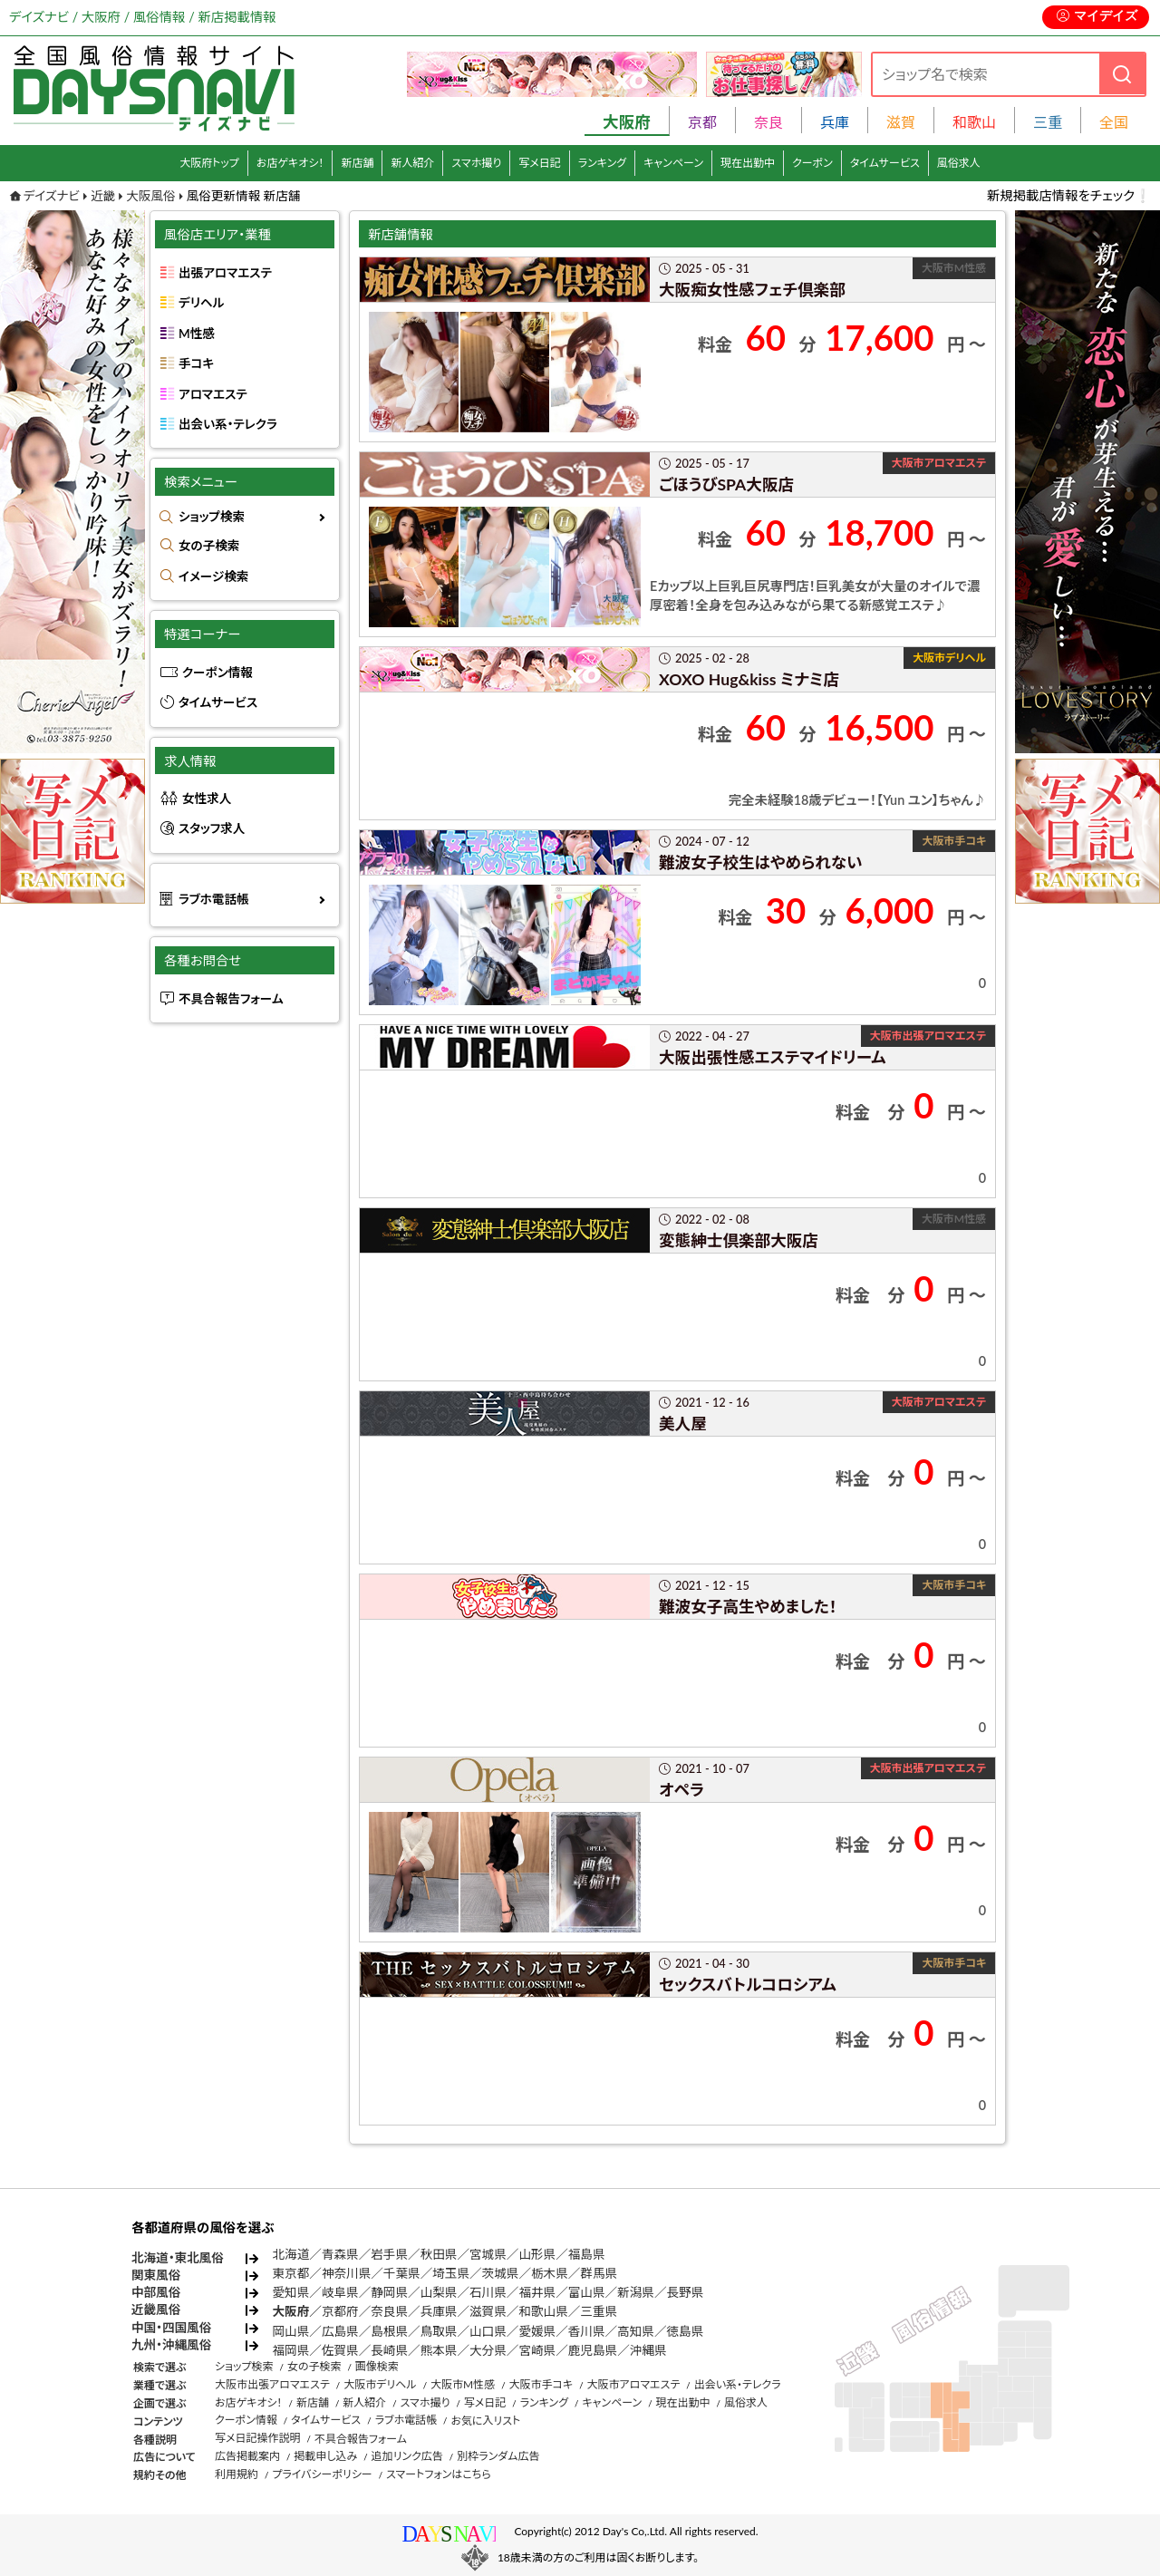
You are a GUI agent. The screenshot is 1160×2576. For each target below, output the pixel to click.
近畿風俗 (155, 2309)
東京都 (291, 2273)
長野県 (685, 2292)
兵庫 (834, 122)
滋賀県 (488, 2311)
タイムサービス (885, 162)
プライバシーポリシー (322, 2474)
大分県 (488, 2350)
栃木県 (549, 2273)
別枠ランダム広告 (498, 2456)
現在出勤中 (747, 162)
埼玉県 (450, 2273)
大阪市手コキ (540, 2384)
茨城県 (500, 2273)
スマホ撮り (476, 162)
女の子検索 (209, 545)
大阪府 (291, 2311)
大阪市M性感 (462, 2384)
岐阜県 (340, 2292)
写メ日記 (539, 162)
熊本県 (439, 2350)
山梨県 (439, 2292)
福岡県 (291, 2350)
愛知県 (291, 2292)
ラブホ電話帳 (214, 899)
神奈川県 (346, 2273)
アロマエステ (213, 394)
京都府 (340, 2311)
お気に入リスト (485, 2420)
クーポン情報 (217, 672)
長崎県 (389, 2350)
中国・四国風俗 (171, 2327)
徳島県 (685, 2331)
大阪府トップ (209, 162)
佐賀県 (340, 2350)
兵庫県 (439, 2311)
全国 (1113, 122)
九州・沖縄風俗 (171, 2345)
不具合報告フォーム (231, 999)
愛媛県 (537, 2331)
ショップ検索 (212, 516)
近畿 (103, 196)
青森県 (340, 2254)
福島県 (586, 2254)
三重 (1047, 122)
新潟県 (635, 2292)
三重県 (598, 2311)
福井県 (537, 2292)
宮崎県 (537, 2350)
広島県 (340, 2331)
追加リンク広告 (407, 2456)
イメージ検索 (213, 576)
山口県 (488, 2331)
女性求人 (206, 798)
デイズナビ (52, 196)
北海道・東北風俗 (177, 2258)
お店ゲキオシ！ (290, 162)
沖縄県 (648, 2350)
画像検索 (377, 2366)
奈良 (768, 122)
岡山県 (291, 2331)
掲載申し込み (325, 2456)
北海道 (291, 2254)
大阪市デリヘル (379, 2384)
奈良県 (389, 2311)
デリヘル (201, 302)
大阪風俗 (150, 196)
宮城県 (488, 2254)
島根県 (389, 2331)
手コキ (196, 363)
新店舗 (357, 162)
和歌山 (974, 122)
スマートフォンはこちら (438, 2474)
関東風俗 (155, 2275)
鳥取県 (439, 2331)
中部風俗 (155, 2292)
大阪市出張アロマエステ (272, 2384)
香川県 (586, 2331)
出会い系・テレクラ (228, 424)
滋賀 (900, 122)
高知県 (635, 2331)
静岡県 (389, 2292)
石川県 (488, 2292)
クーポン (812, 162)
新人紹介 (412, 162)
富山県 (586, 2292)
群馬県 (598, 2273)
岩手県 (389, 2254)
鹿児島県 (592, 2350)
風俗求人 (959, 162)
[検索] (1122, 73)
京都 (702, 122)
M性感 (197, 333)
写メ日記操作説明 (258, 2438)
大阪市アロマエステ (633, 2384)
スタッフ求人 (212, 828)
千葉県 (401, 2273)
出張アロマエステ (225, 273)
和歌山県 (542, 2311)
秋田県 (439, 2254)
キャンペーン (673, 162)
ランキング (602, 162)
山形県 (537, 2254)
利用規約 (236, 2474)
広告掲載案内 (247, 2456)
